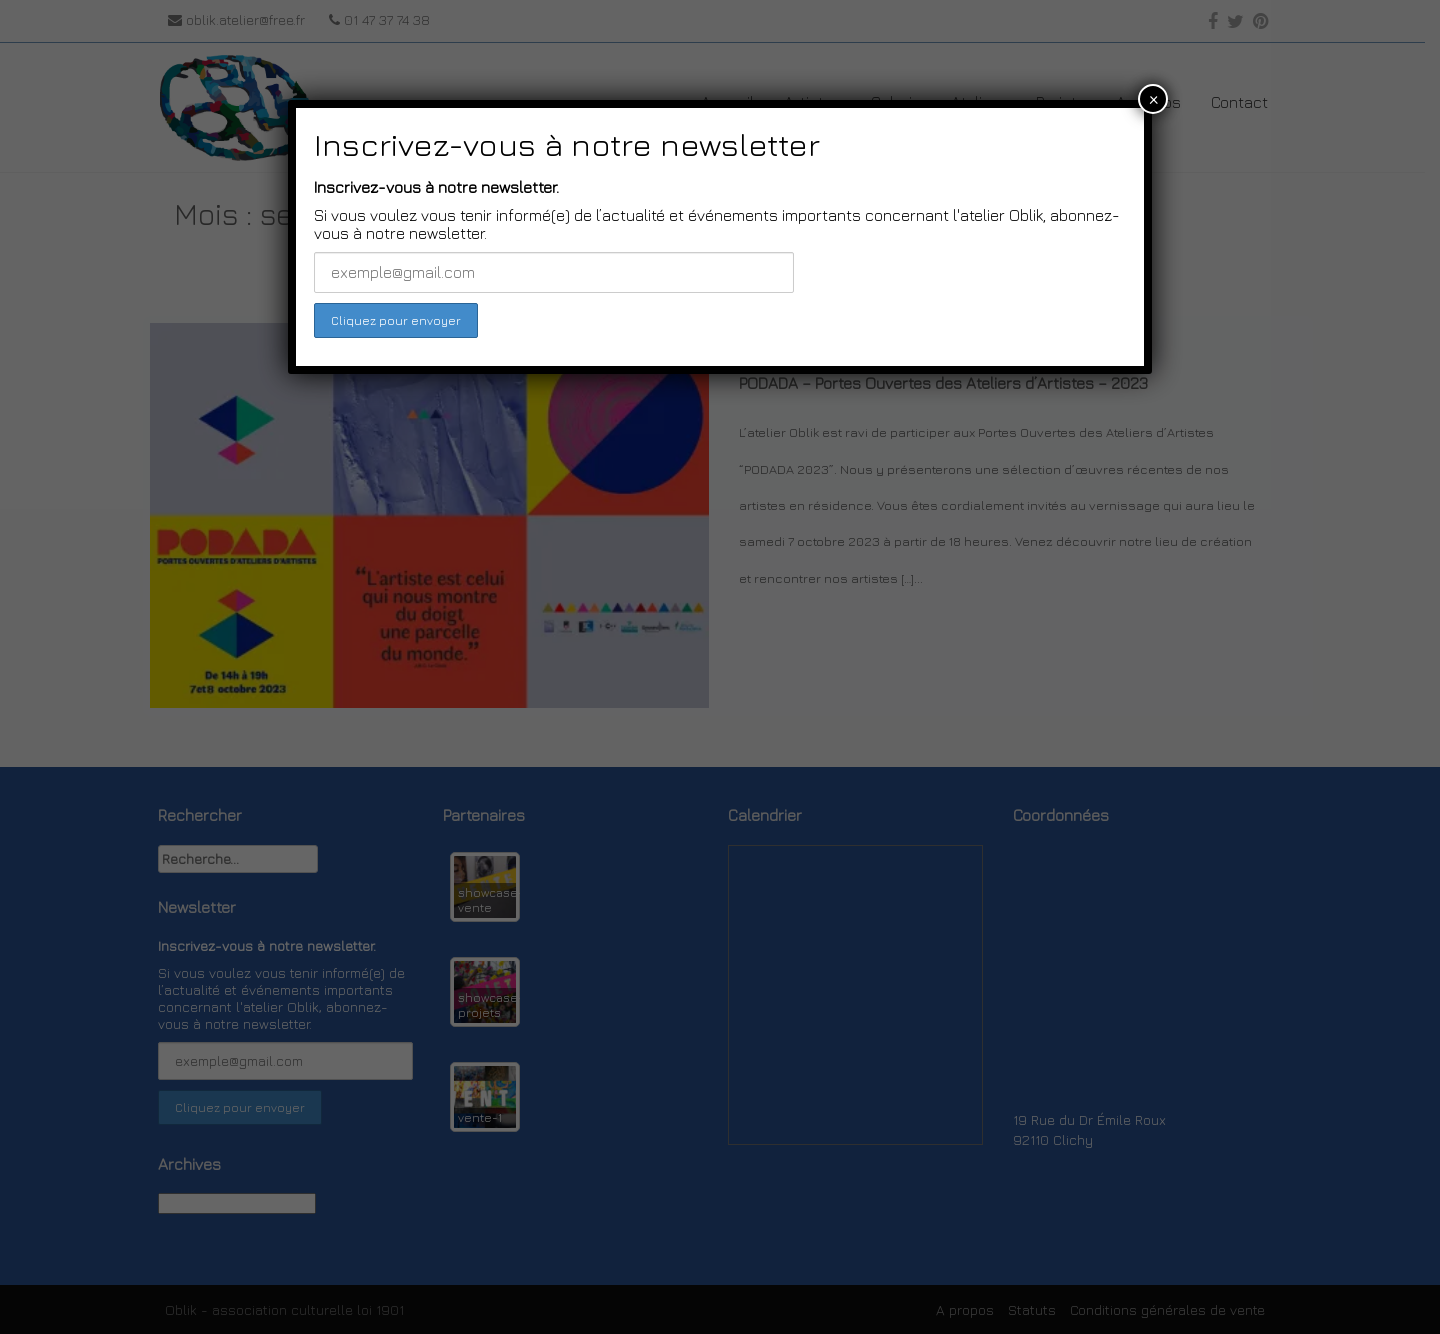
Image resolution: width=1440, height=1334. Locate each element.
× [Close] (1153, 99)
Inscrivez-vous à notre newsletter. (436, 187)
